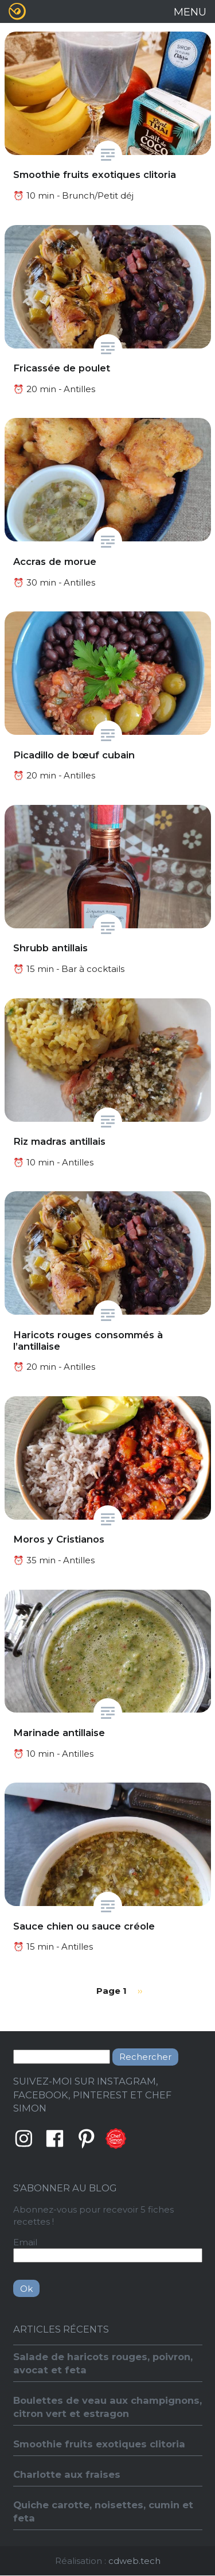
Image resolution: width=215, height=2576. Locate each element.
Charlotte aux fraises (66, 2474)
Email (25, 2242)
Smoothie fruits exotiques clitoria (99, 2444)
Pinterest (86, 2138)
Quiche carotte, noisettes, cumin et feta (103, 2511)
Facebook (55, 2138)
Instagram (23, 2138)
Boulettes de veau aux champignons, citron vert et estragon (107, 2407)
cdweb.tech (134, 2560)
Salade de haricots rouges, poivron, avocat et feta (103, 2363)
